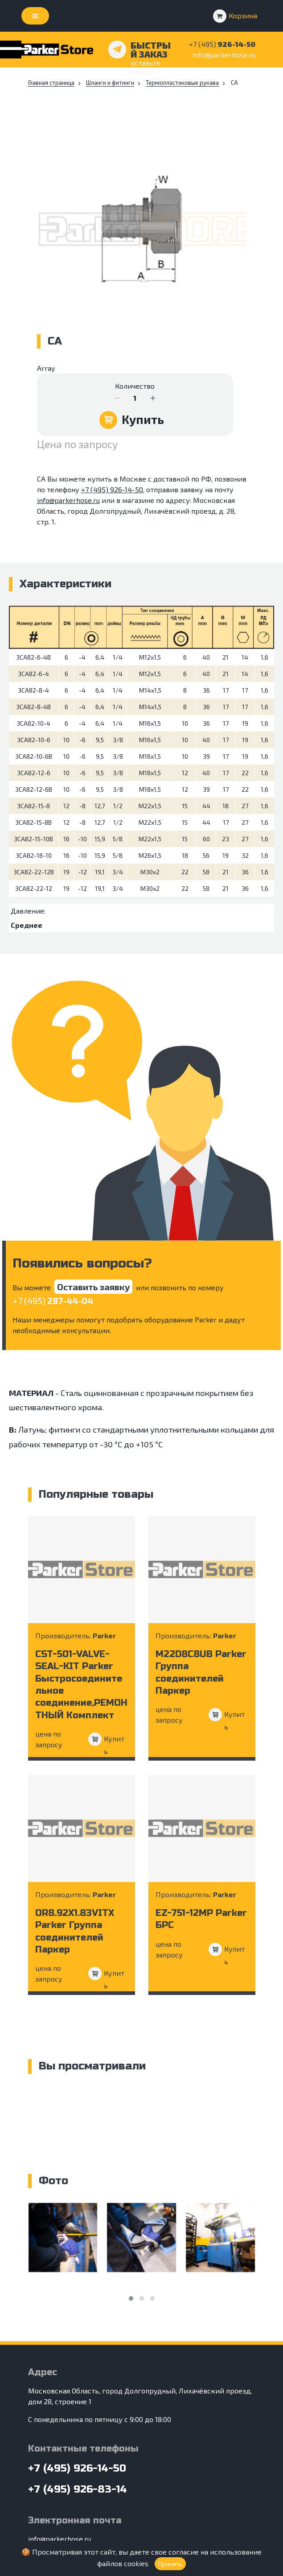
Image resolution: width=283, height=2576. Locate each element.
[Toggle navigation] (35, 16)
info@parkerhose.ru (224, 54)
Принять (170, 2564)
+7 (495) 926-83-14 (77, 2489)
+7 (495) (52, 1300)
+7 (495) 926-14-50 (112, 489)
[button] (131, 2298)
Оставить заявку (93, 1286)
